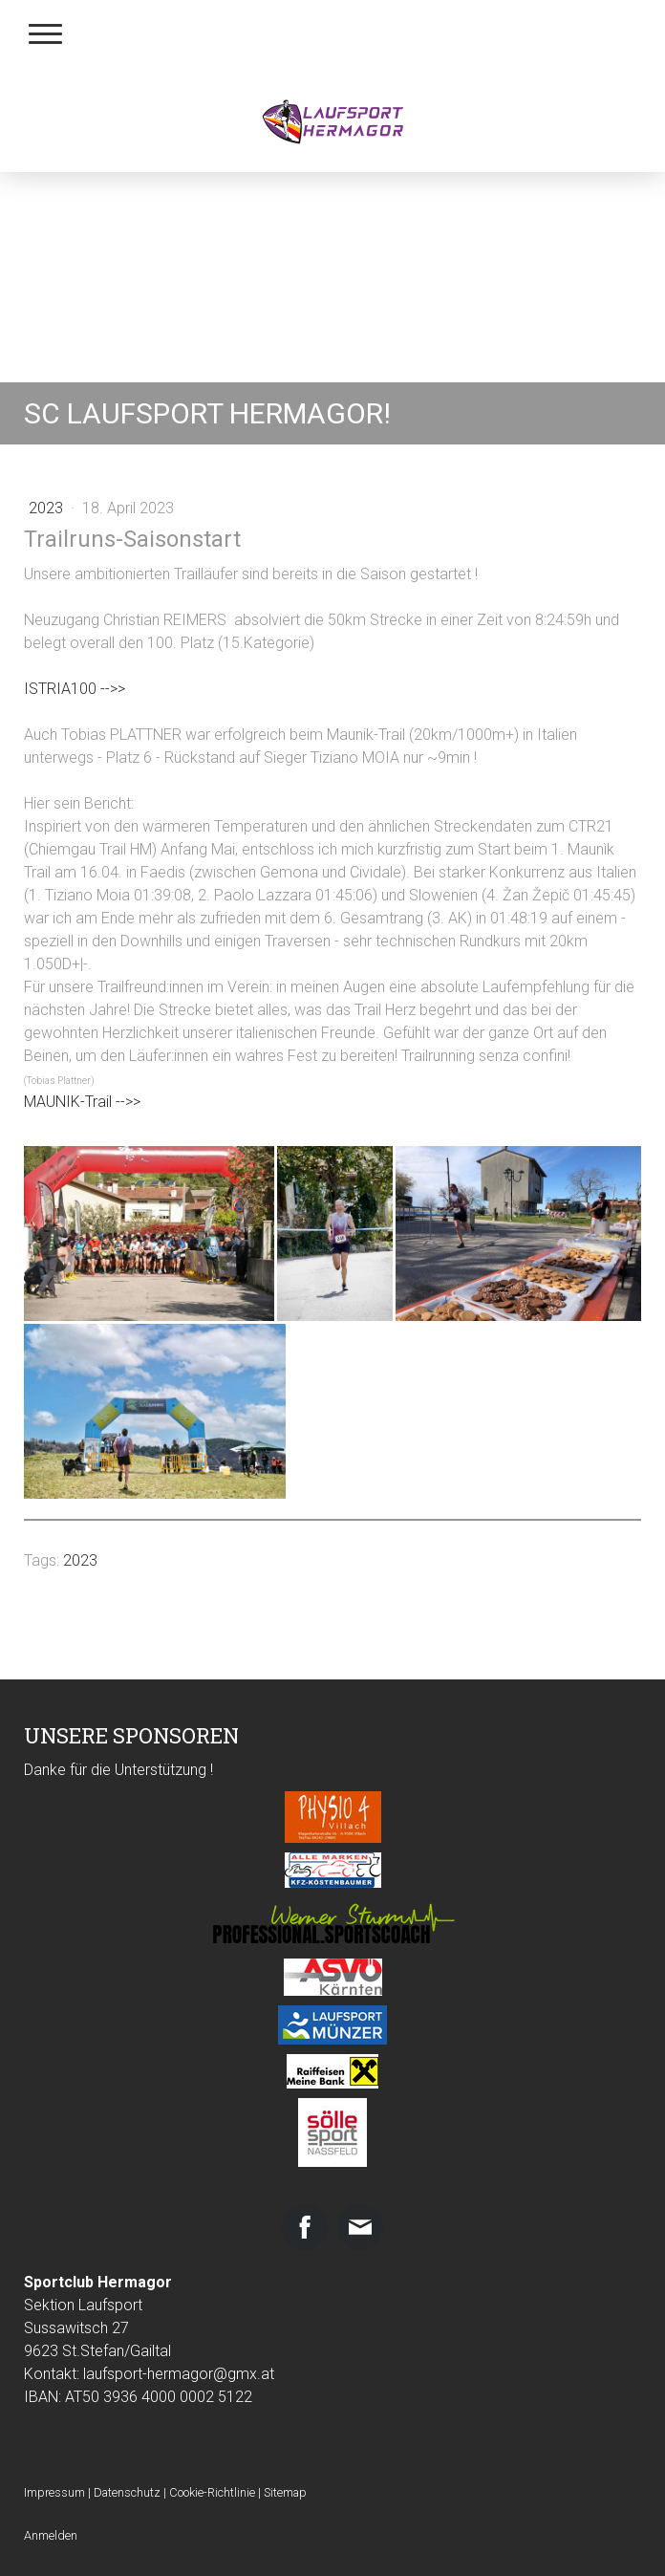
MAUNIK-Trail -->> (82, 1102)
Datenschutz (127, 2492)
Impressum (54, 2492)
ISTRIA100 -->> (74, 689)
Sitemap (285, 2492)
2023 (48, 508)
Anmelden (50, 2535)
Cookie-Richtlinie (212, 2492)
